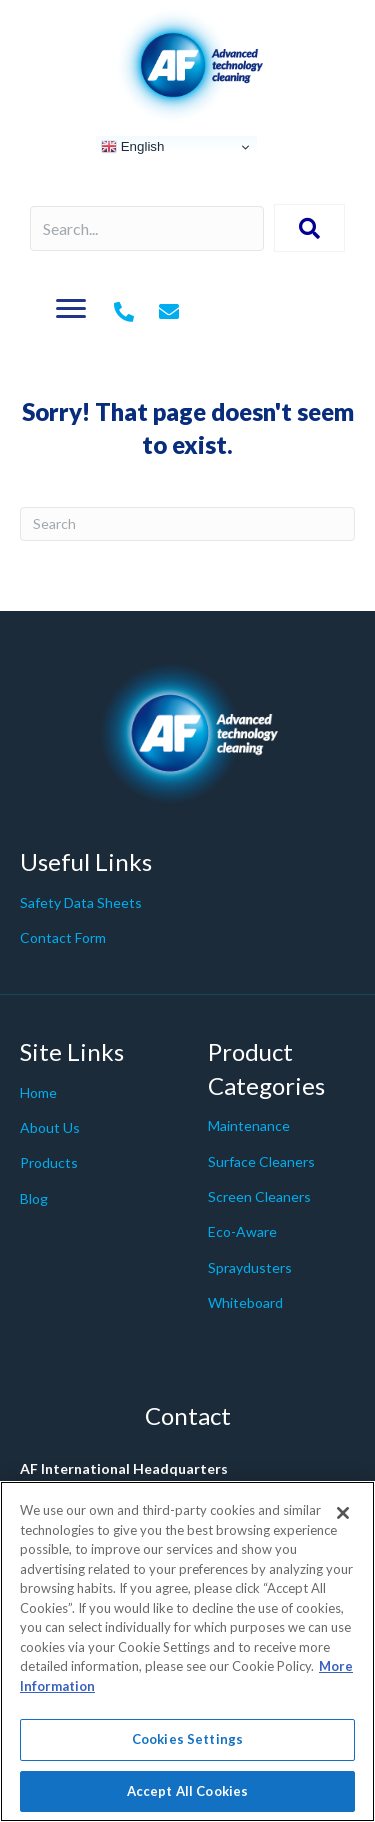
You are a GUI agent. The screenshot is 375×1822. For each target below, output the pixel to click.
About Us (50, 1127)
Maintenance (249, 1125)
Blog (34, 1198)
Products (49, 1162)
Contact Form (63, 937)
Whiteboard (245, 1302)
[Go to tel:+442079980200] (124, 313)
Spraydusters (250, 1267)
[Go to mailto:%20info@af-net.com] (169, 313)
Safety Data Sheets (81, 902)
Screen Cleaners (259, 1196)
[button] (309, 228)
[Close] (343, 1524)
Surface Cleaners (261, 1161)
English (132, 147)
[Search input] (147, 228)
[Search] (187, 524)
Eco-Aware (242, 1231)
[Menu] (71, 309)
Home (38, 1092)
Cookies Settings (187, 1750)
